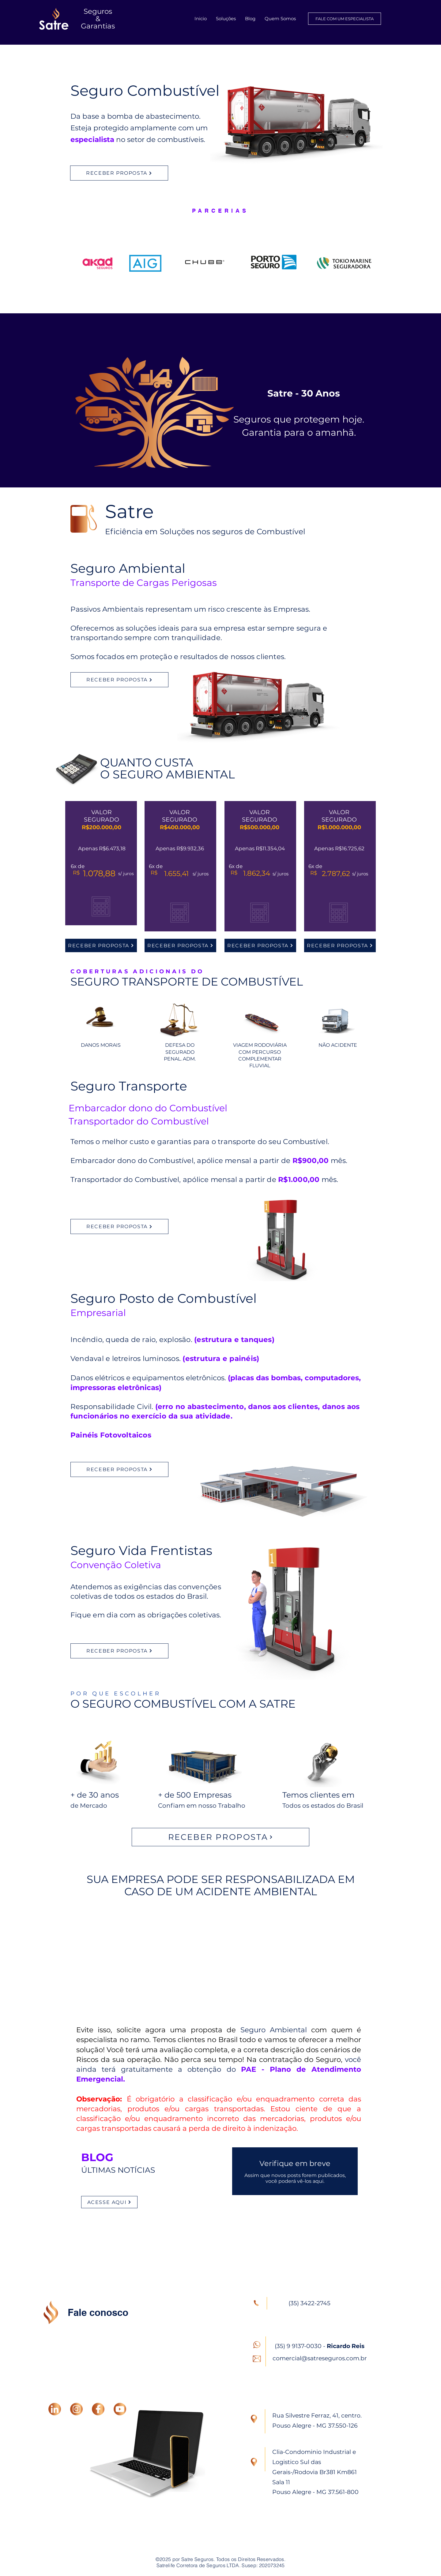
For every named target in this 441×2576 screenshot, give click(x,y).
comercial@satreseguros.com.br (320, 2358)
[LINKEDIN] (54, 2409)
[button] (225, 18)
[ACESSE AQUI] (109, 2202)
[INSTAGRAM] (76, 2409)
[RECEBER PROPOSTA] (119, 173)
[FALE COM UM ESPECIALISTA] (344, 19)
